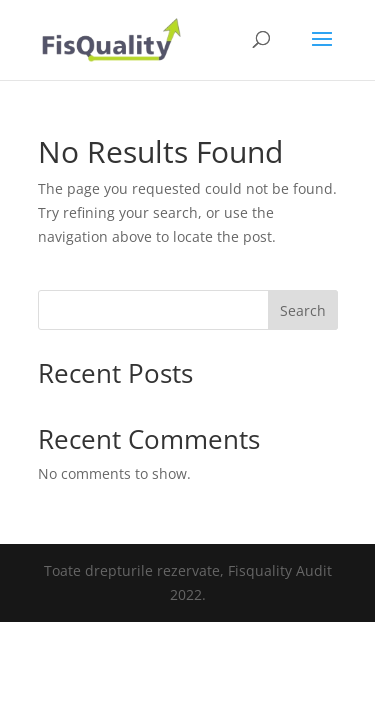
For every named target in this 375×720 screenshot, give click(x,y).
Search (303, 310)
